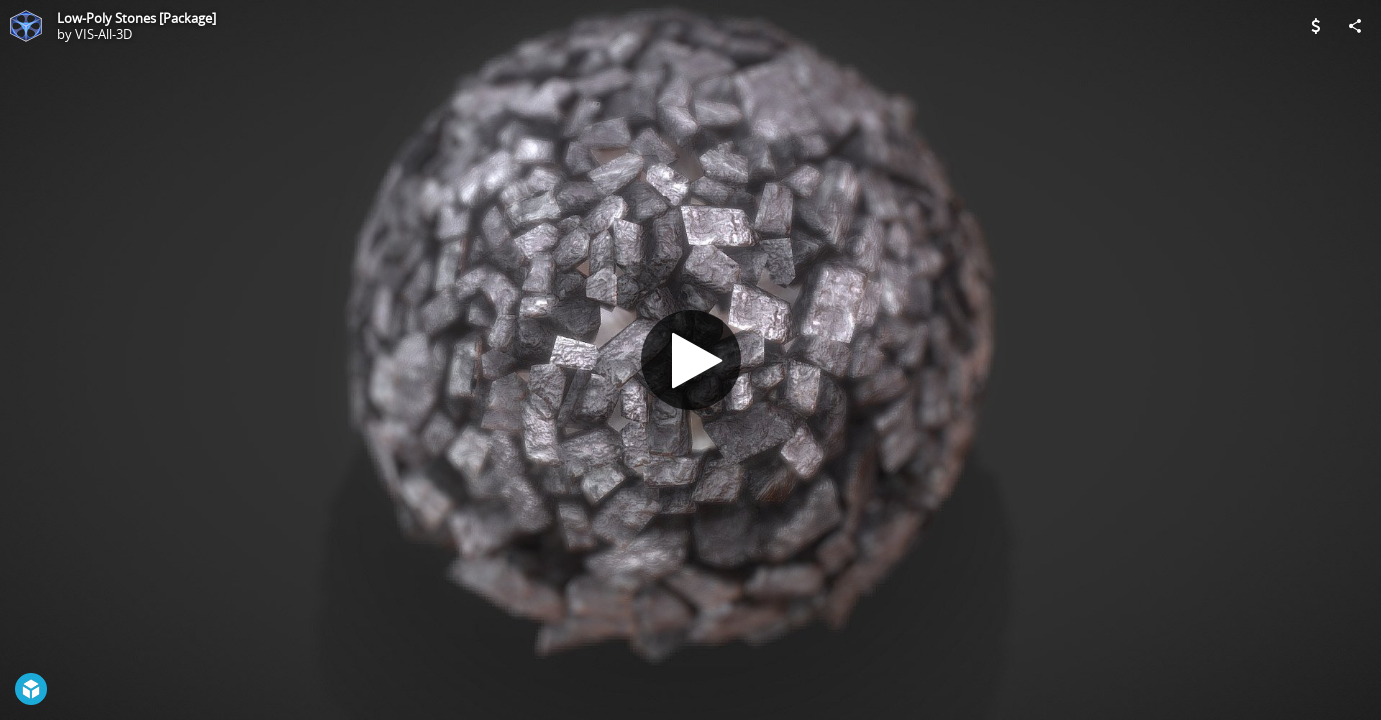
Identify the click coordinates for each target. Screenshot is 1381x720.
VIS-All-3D (103, 34)
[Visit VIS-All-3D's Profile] (26, 26)
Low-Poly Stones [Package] (136, 18)
